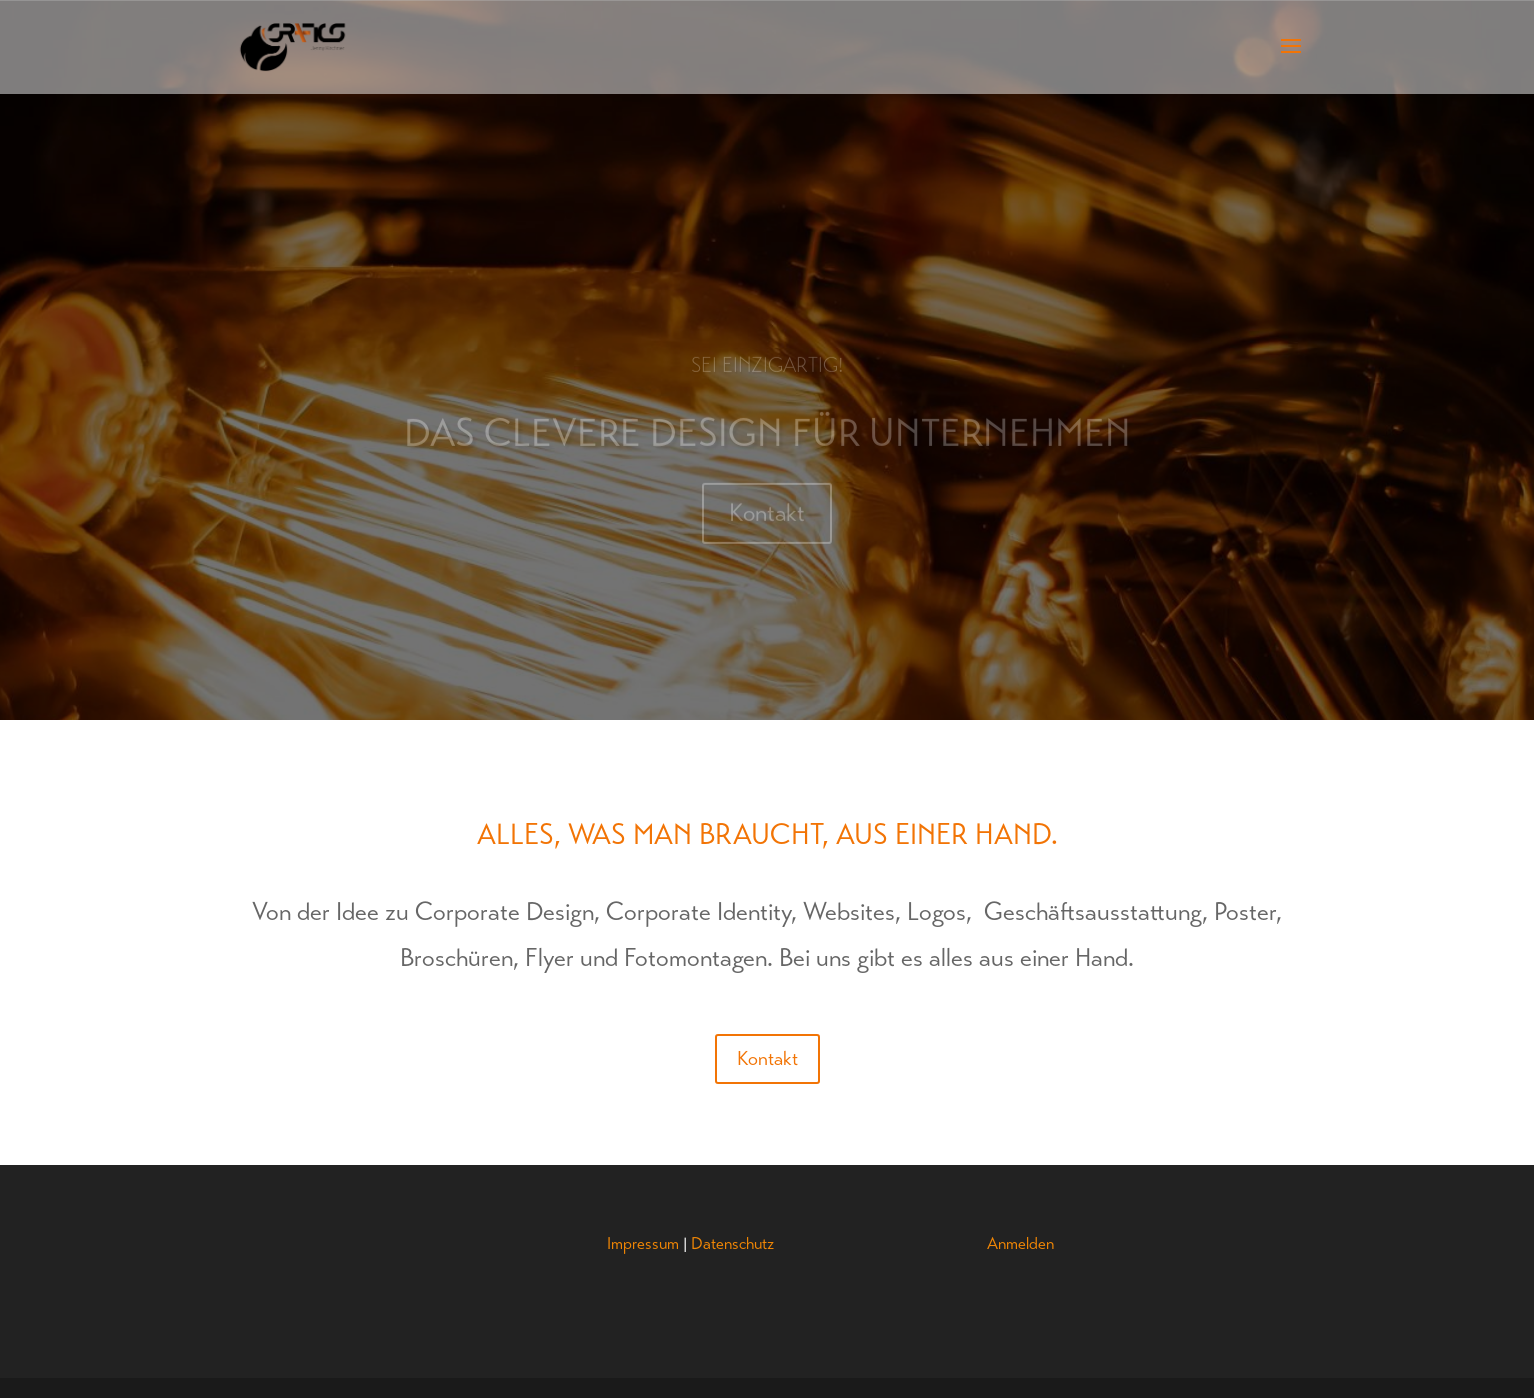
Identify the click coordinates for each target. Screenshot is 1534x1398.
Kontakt (767, 519)
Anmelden (1020, 1243)
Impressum (643, 1243)
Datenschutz (732, 1243)
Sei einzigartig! (767, 370)
